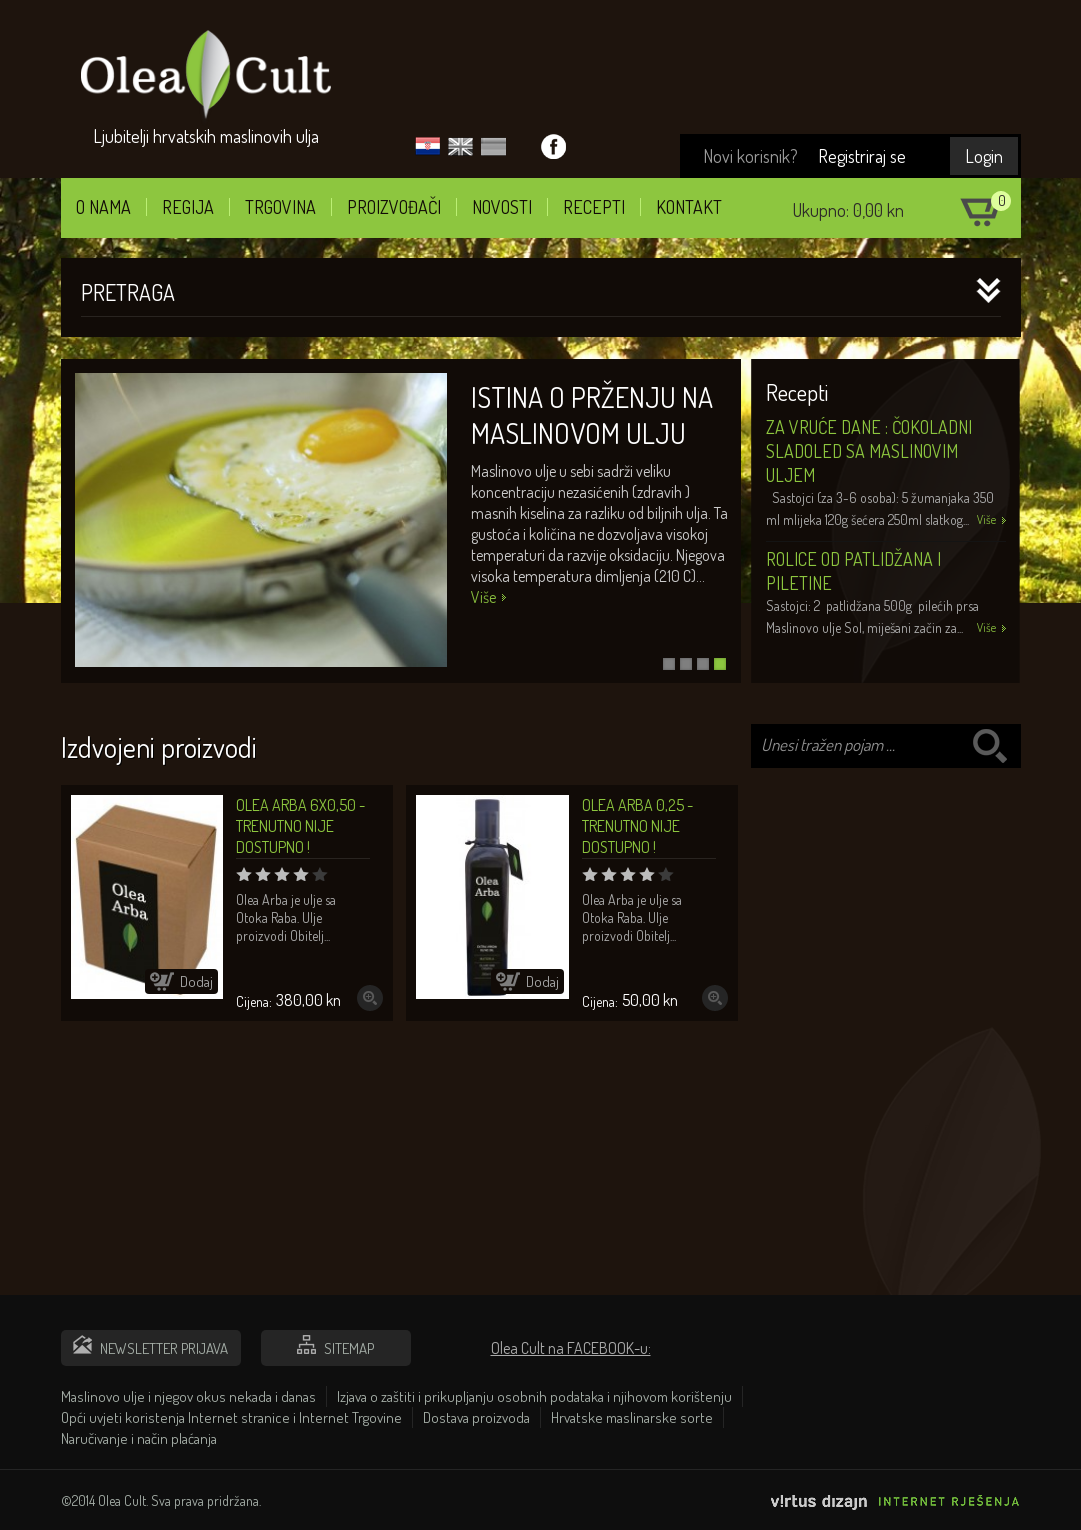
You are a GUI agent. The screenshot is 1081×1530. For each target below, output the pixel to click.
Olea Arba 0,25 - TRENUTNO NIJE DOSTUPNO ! (637, 826)
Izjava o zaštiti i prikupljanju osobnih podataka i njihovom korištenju (534, 1396)
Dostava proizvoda (476, 1417)
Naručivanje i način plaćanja (139, 1438)
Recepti (594, 207)
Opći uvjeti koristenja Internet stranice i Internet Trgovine (231, 1417)
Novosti (502, 207)
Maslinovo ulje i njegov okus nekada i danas (188, 1396)
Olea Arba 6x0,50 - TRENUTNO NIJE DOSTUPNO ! (300, 826)
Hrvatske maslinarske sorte (632, 1417)
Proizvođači (394, 207)
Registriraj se (862, 156)
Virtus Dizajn (896, 1507)
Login (984, 156)
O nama (103, 207)
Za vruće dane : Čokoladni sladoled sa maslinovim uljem (869, 451)
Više (483, 597)
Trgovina (280, 207)
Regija (188, 207)
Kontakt (689, 207)
